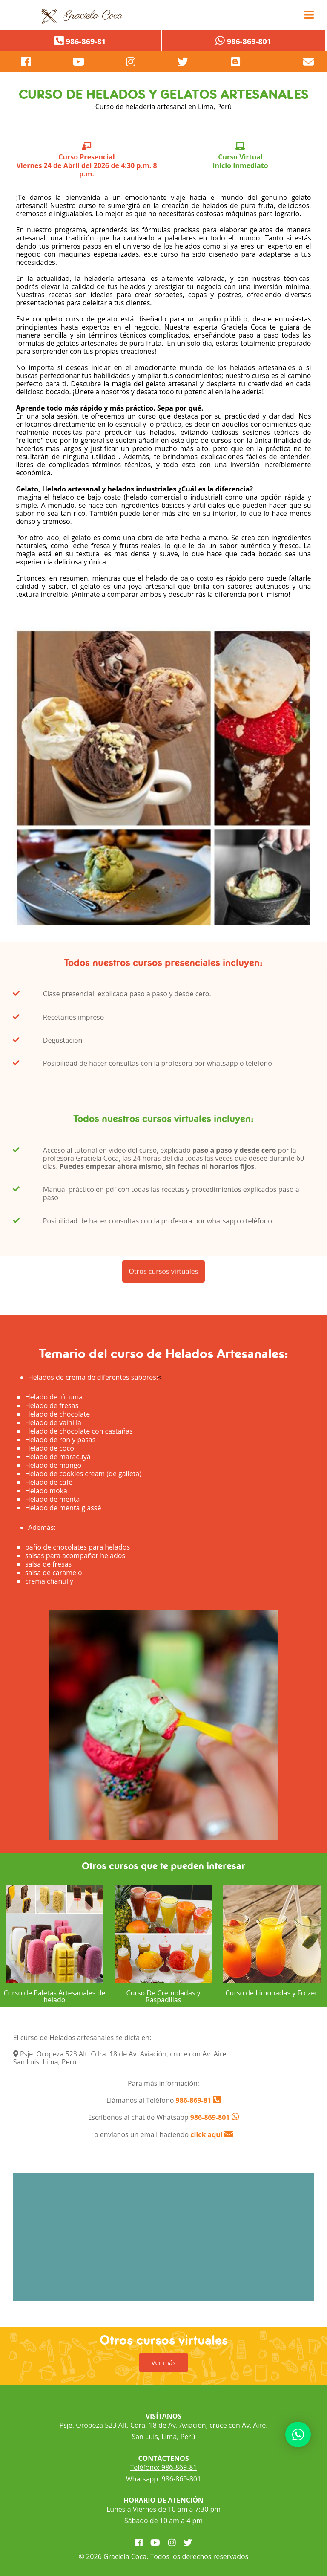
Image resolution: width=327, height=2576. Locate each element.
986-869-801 (210, 2117)
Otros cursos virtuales (163, 1282)
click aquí (211, 2134)
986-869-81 (192, 2100)
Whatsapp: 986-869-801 (163, 2478)
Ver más (164, 2362)
